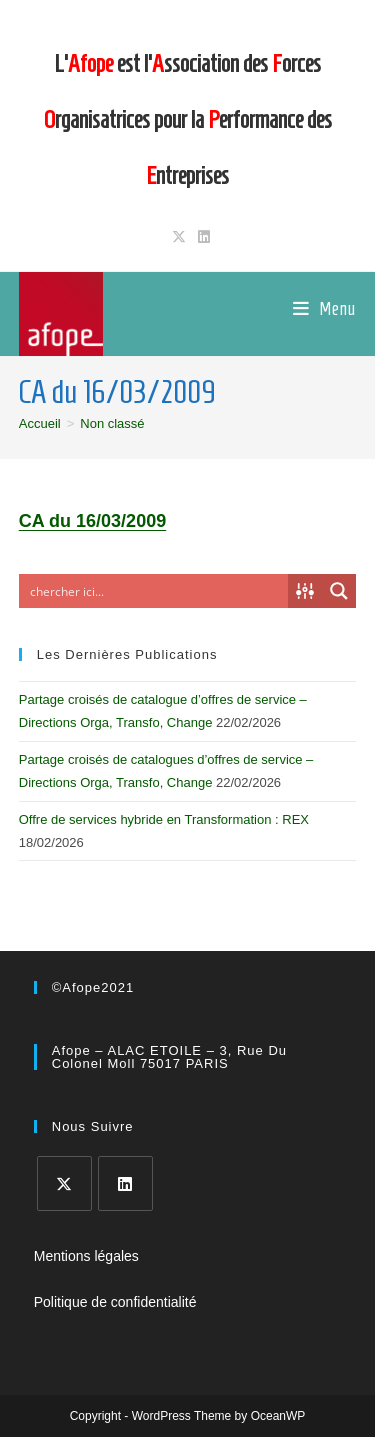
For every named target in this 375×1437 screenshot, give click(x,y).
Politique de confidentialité (115, 1302)
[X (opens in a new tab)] (179, 237)
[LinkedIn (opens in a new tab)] (201, 237)
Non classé (112, 423)
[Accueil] (40, 423)
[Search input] (155, 591)
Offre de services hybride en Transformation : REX (164, 819)
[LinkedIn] (125, 1183)
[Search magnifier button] (339, 591)
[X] (64, 1183)
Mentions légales (86, 1256)
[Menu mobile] (324, 309)
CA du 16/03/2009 (92, 521)
